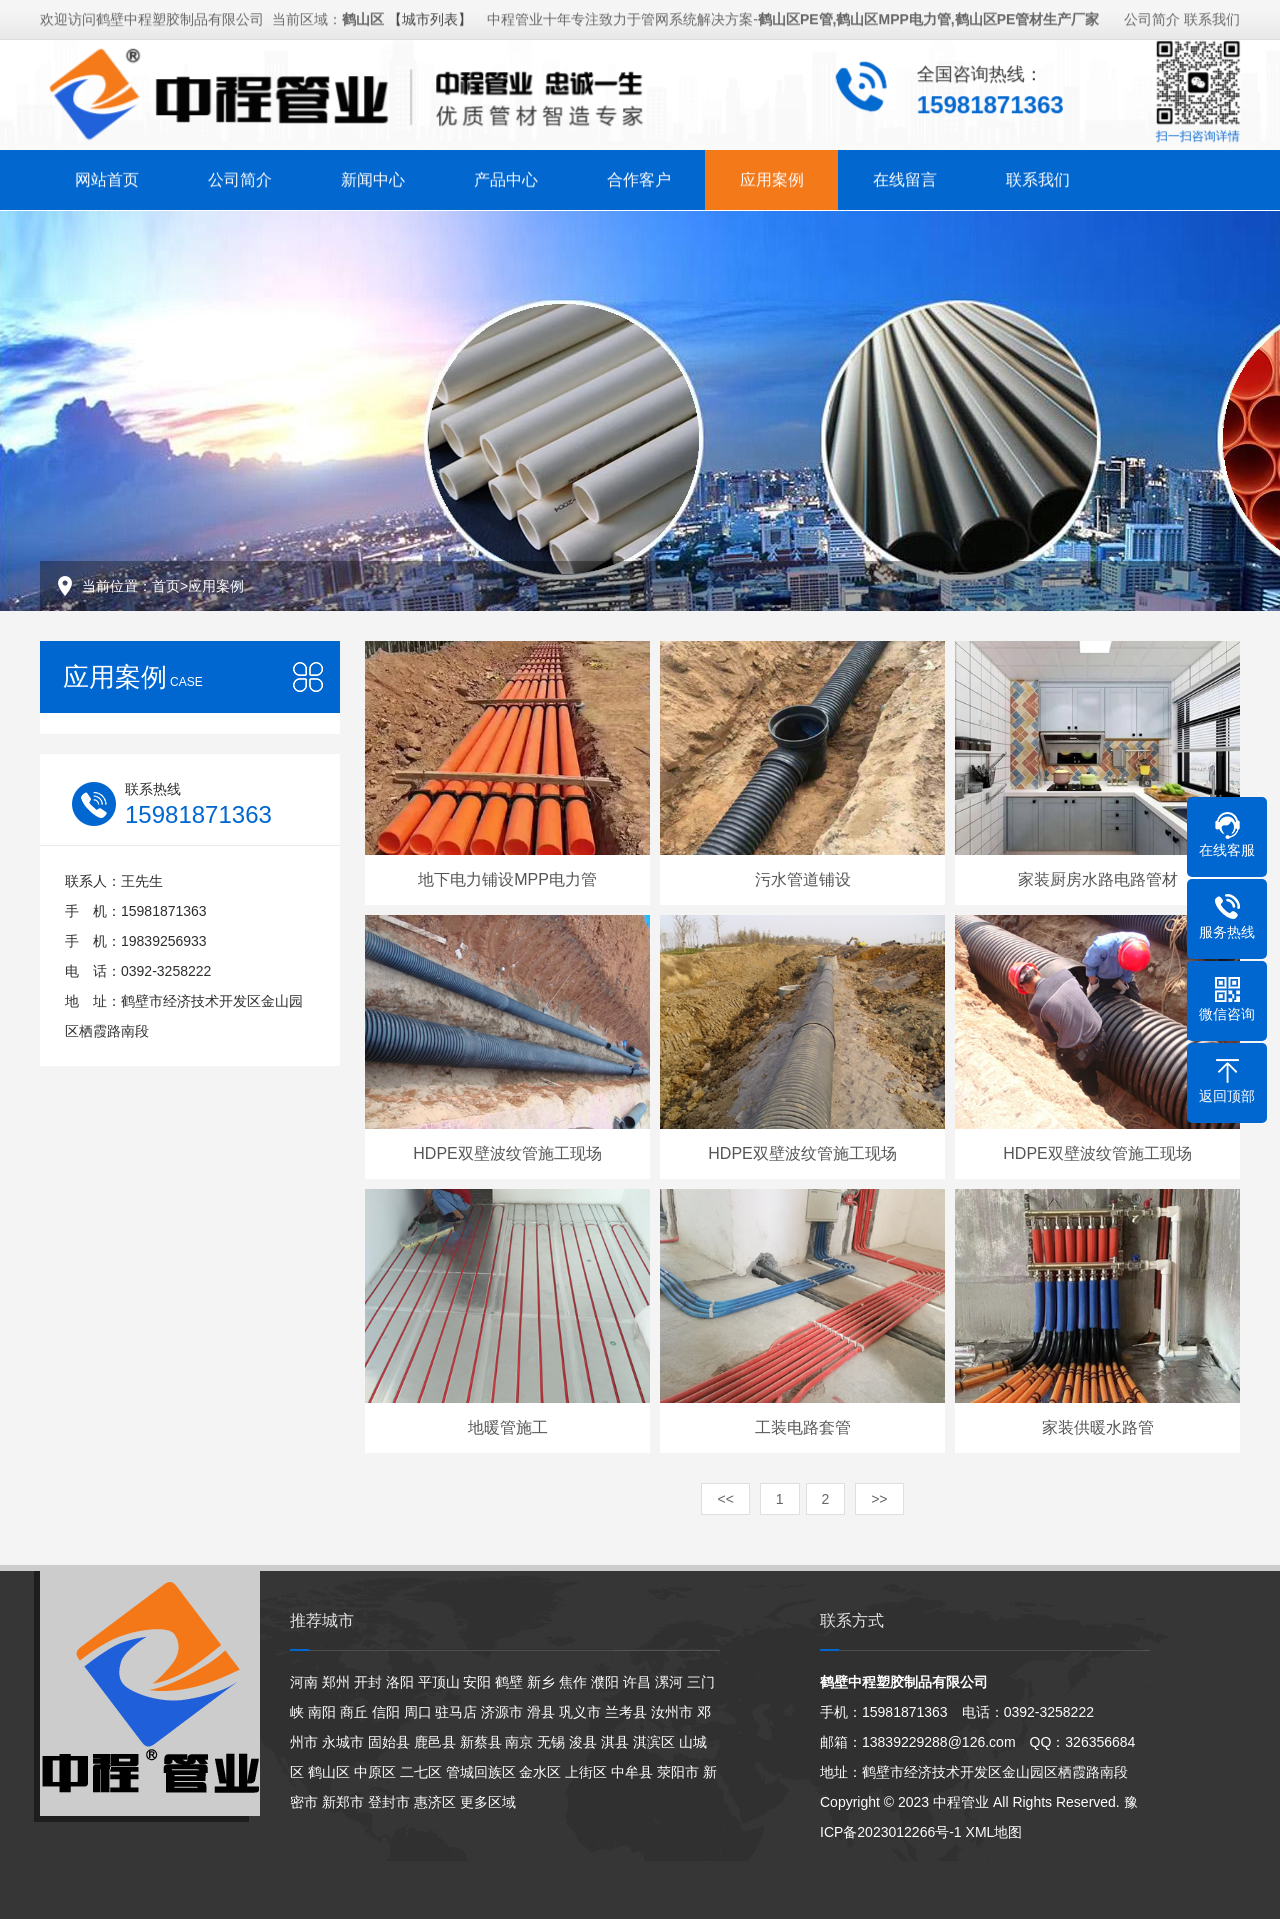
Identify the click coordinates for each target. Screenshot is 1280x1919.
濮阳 (605, 1682)
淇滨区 (654, 1742)
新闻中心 (373, 174)
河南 (304, 1682)
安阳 (477, 1682)
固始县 (389, 1742)
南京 (519, 1742)
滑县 (541, 1712)
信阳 (386, 1712)
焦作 (573, 1682)
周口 (418, 1712)
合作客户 (639, 174)
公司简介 (1152, 14)
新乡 (541, 1682)
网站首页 (107, 174)
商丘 (354, 1712)
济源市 (502, 1712)
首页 (166, 586)
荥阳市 (678, 1772)
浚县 (583, 1742)
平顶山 (439, 1682)
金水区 (540, 1772)
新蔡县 (481, 1742)
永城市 (343, 1742)
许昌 (637, 1682)
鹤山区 (329, 1772)
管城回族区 (481, 1772)
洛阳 (400, 1682)
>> (879, 1499)
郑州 (336, 1682)
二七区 (421, 1772)
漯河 (669, 1682)
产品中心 (506, 174)
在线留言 (905, 174)
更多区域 (488, 1802)
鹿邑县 (435, 1742)
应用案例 (772, 174)
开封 (368, 1682)
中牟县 (632, 1772)
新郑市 (343, 1802)
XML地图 (994, 1832)
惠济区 (435, 1802)
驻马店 (456, 1712)
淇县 (615, 1742)
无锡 (551, 1742)
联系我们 (1212, 14)
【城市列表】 (430, 14)
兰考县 (626, 1712)
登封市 (389, 1802)
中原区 (375, 1772)
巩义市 (580, 1712)
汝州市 (672, 1712)
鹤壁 (509, 1682)
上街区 (586, 1772)
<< (725, 1499)
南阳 (322, 1712)
